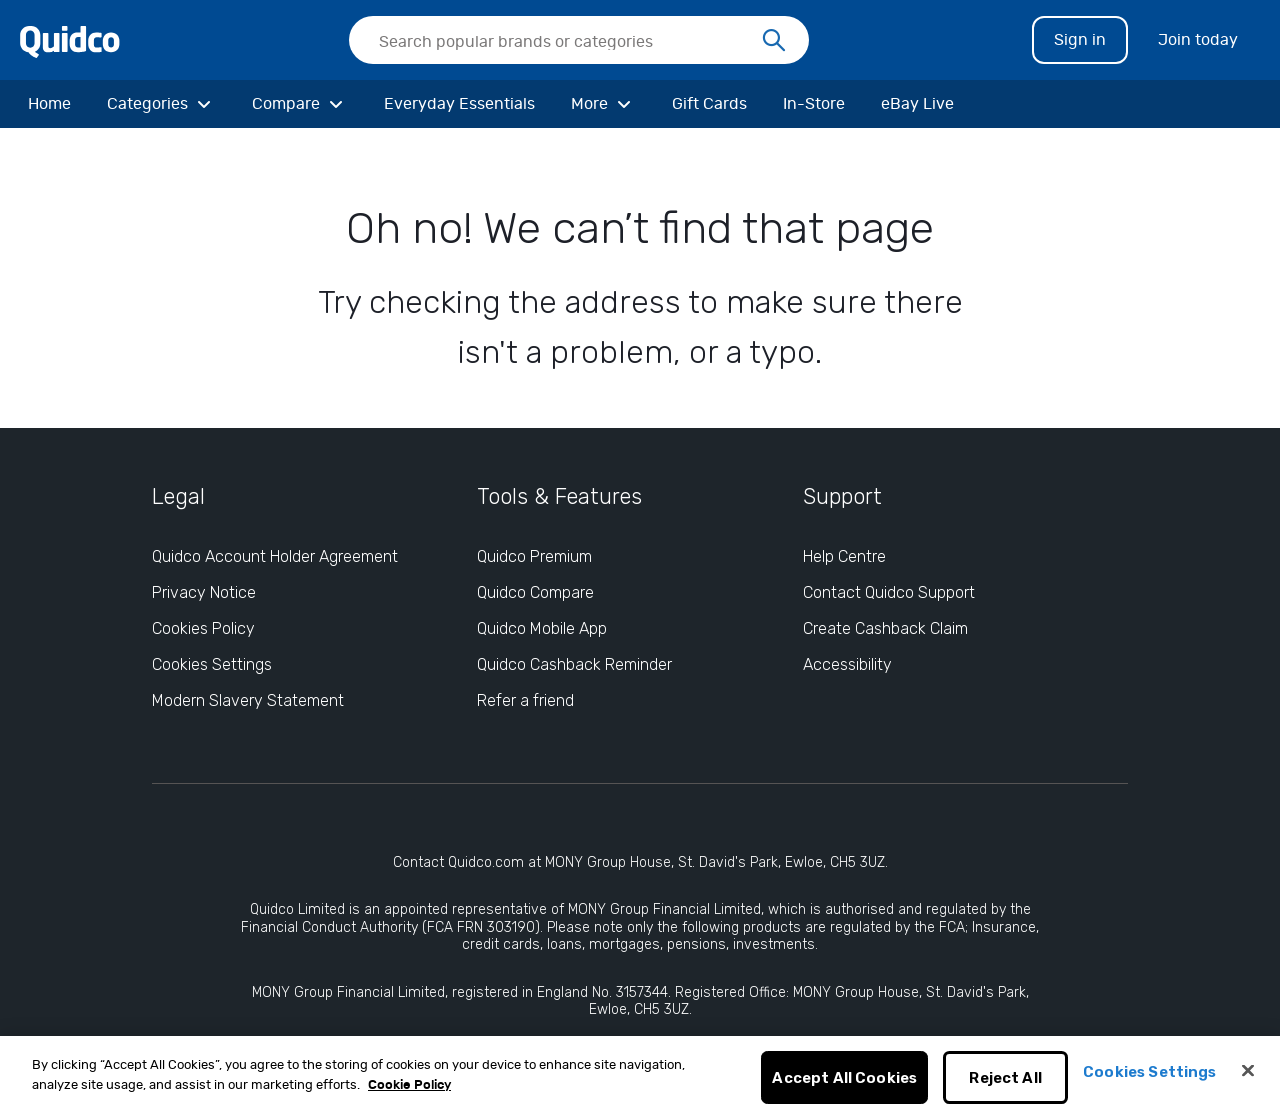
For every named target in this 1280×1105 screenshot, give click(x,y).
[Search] (774, 41)
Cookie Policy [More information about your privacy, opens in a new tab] (409, 1092)
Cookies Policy (203, 628)
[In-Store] (814, 104)
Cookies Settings (1149, 1080)
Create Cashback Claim (885, 628)
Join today (1198, 40)
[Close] (1248, 1079)
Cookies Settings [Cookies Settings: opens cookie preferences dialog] (212, 664)
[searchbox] (579, 40)
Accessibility (847, 664)
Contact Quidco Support (889, 592)
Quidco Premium (534, 556)
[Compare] (300, 104)
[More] (603, 104)
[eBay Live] (917, 104)
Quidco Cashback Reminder (574, 664)
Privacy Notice (204, 592)
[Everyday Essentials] (459, 104)
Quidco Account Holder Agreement (275, 556)
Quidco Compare (535, 592)
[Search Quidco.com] (567, 42)
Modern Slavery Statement (248, 700)
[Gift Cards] (709, 104)
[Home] (49, 104)
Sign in (1080, 40)
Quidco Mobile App (542, 628)
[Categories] (161, 104)
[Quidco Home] (70, 39)
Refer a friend (525, 700)
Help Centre (844, 556)
